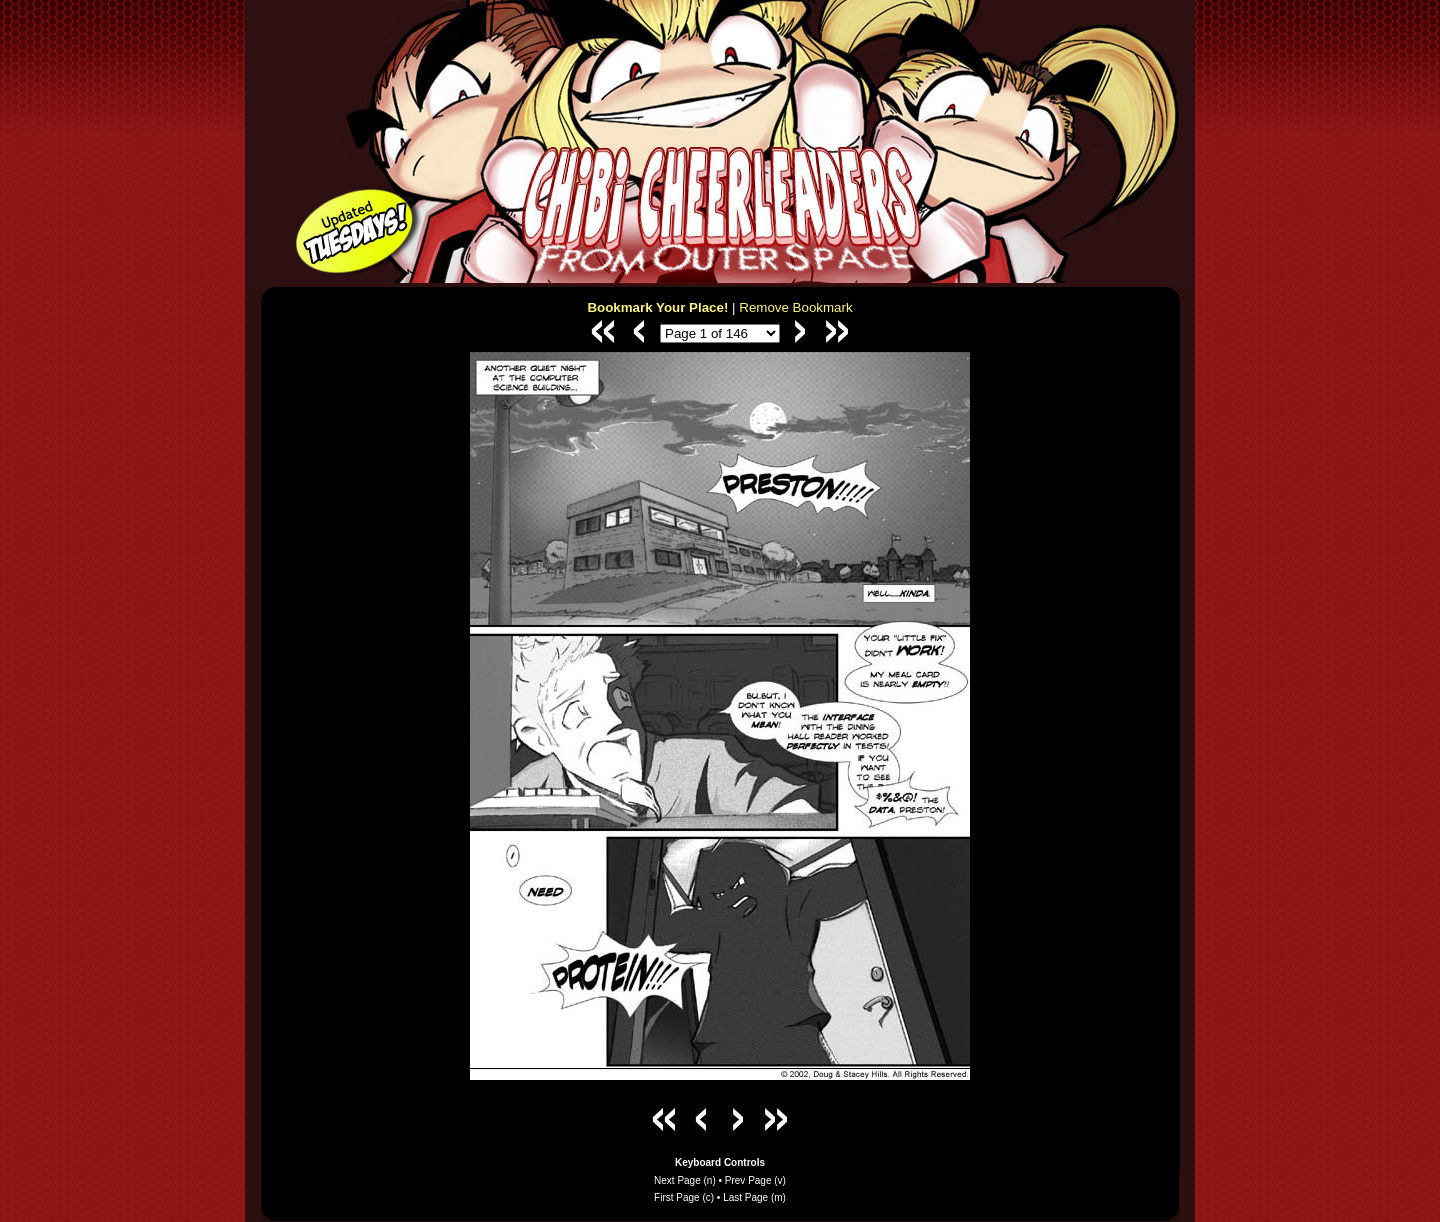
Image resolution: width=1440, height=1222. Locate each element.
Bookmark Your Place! (657, 307)
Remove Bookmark (795, 307)
